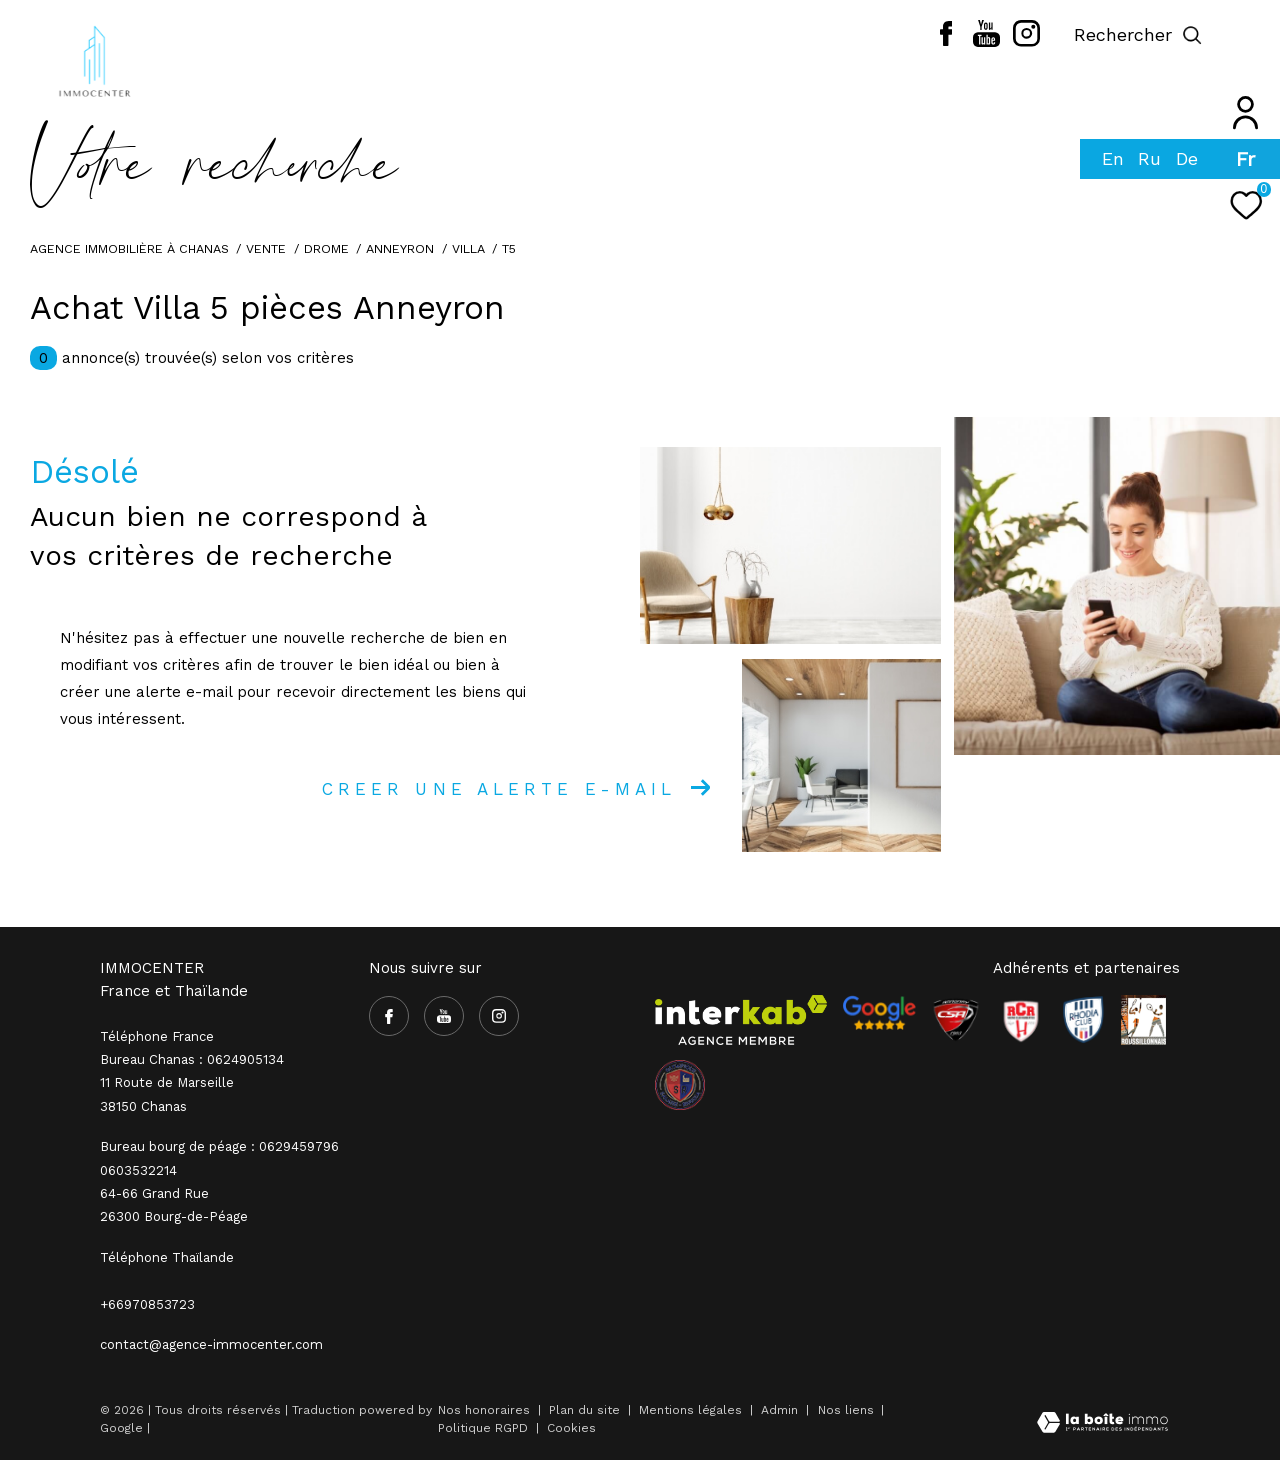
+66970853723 (147, 1304)
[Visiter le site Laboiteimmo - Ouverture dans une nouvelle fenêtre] (1102, 1424)
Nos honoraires (484, 1410)
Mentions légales (692, 1410)
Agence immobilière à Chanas (129, 248)
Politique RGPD (483, 1428)
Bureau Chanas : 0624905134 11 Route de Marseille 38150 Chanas (192, 1083)
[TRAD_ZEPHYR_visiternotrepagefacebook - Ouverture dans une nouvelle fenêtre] (946, 41)
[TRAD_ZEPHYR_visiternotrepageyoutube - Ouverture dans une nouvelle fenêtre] (986, 42)
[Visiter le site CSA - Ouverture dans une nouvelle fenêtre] (956, 1020)
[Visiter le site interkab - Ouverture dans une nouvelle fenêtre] (741, 1020)
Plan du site (586, 1410)
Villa (468, 248)
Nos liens (848, 1410)
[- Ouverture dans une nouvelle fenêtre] (879, 1013)
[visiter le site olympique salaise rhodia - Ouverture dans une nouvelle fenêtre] (680, 1085)
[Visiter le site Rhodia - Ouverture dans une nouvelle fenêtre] (1083, 1020)
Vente (266, 248)
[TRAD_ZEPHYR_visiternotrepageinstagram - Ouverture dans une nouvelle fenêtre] (1026, 42)
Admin (781, 1410)
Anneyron (400, 248)
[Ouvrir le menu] (1248, 35)
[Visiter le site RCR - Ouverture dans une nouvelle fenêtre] (1021, 1020)
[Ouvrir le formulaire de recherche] (1138, 35)
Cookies (571, 1428)
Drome (326, 248)
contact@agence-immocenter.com (211, 1344)
